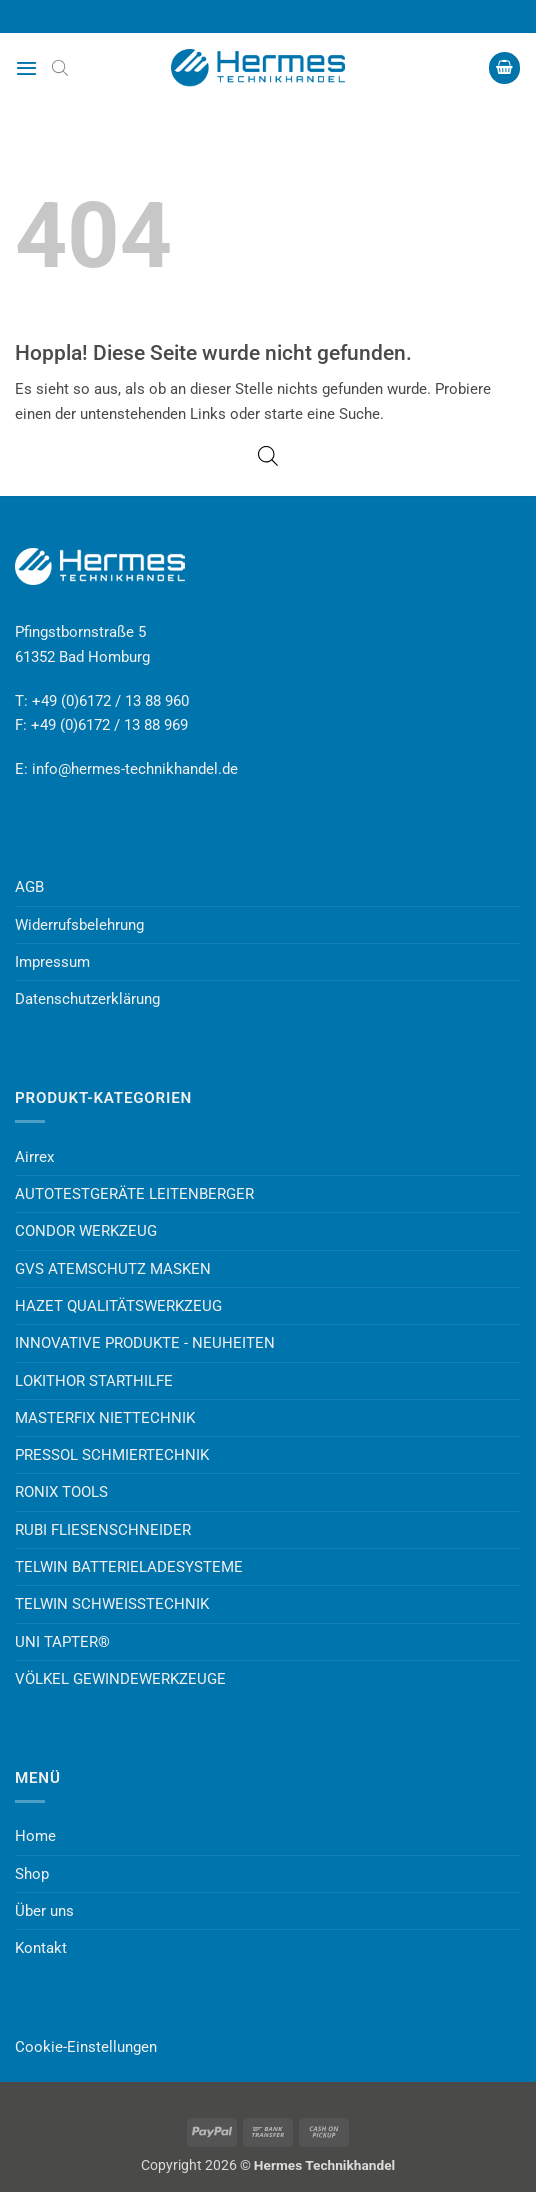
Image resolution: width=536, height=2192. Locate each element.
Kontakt (41, 1948)
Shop (32, 1874)
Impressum (52, 962)
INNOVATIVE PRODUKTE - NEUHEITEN (145, 1343)
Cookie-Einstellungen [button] (86, 2047)
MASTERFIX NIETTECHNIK (105, 1418)
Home (35, 1836)
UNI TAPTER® (62, 1642)
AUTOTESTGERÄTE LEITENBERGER (134, 1194)
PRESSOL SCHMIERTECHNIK (112, 1455)
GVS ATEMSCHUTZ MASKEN (113, 1269)
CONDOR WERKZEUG (86, 1231)
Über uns (44, 1911)
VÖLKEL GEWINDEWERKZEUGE (120, 1679)
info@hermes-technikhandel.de (135, 769)
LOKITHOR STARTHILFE (94, 1381)
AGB (29, 887)
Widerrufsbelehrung (79, 925)
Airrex (34, 1157)
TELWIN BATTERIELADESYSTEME (129, 1567)
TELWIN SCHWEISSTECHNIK (112, 1604)
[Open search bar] (60, 68)
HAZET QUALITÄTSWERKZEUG (118, 1306)
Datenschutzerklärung (87, 999)
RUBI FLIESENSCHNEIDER (103, 1530)
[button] (26, 68)
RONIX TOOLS (61, 1492)
